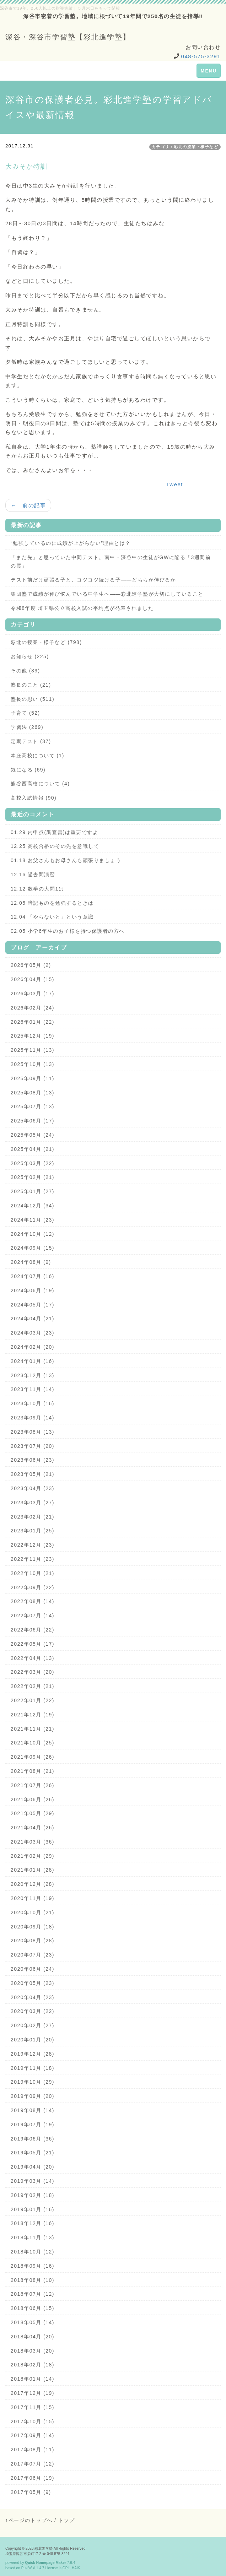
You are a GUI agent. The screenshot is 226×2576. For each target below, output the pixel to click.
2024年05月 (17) (32, 1305)
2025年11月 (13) (32, 1050)
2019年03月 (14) (32, 2181)
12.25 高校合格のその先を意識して (55, 846)
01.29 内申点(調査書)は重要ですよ (54, 832)
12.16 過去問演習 (33, 874)
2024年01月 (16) (32, 1361)
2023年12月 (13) (32, 1375)
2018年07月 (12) (32, 2294)
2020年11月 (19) (32, 1898)
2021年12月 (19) (32, 1714)
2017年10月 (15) (32, 2421)
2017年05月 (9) (31, 2492)
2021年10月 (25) (32, 1743)
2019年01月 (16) (32, 2209)
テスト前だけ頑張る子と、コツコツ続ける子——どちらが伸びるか (93, 580)
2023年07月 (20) (32, 1446)
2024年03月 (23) (32, 1333)
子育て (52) (25, 713)
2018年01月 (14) (32, 2379)
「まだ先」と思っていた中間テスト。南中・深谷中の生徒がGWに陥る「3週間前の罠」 (111, 561)
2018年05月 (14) (32, 2322)
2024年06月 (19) (32, 1290)
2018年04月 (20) (32, 2336)
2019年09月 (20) (32, 2096)
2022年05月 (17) (32, 1644)
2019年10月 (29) (32, 2082)
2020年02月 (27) (32, 2025)
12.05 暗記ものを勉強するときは (52, 903)
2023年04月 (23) (32, 1488)
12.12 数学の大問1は (37, 889)
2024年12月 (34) (32, 1205)
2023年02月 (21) (32, 1517)
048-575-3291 (201, 56)
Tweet (174, 484)
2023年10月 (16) (32, 1403)
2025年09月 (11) (32, 1078)
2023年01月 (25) (32, 1530)
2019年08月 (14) (32, 2110)
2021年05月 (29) (32, 1813)
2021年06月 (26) (32, 1799)
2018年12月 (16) (32, 2223)
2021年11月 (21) (32, 1729)
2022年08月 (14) (32, 1601)
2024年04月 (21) (32, 1318)
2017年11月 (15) (32, 2407)
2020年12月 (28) (32, 1884)
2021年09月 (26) (32, 1757)
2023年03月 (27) (32, 1502)
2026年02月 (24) (32, 1008)
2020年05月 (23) (32, 1983)
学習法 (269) (27, 727)
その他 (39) (25, 670)
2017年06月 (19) (32, 2478)
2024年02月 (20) (32, 1347)
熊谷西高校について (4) (40, 783)
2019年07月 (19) (32, 2124)
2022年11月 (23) (32, 1559)
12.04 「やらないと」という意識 (52, 917)
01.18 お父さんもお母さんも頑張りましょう (66, 860)
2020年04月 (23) (32, 1997)
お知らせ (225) (30, 656)
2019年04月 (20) (32, 2167)
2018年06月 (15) (32, 2308)
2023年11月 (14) (32, 1389)
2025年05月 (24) (32, 1135)
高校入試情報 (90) (33, 798)
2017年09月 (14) (32, 2435)
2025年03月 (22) (32, 1163)
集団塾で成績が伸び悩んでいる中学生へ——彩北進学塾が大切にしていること (107, 594)
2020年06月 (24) (32, 1969)
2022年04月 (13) (32, 1658)
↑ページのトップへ (29, 2520)
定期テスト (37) (31, 741)
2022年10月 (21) (32, 1573)
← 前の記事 (28, 505)
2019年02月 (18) (32, 2195)
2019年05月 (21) (32, 2152)
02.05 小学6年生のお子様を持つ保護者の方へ (68, 931)
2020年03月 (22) (32, 2011)
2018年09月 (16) (32, 2266)
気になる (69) (28, 770)
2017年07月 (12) (32, 2464)
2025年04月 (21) (32, 1149)
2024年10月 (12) (32, 1234)
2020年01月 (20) (32, 2039)
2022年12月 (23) (32, 1545)
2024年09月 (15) (32, 1248)
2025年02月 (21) (32, 1177)
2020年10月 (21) (32, 1912)
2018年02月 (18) (32, 2364)
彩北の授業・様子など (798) (46, 642)
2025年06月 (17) (32, 1121)
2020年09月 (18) (32, 1927)
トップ (66, 2520)
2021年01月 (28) (32, 1870)
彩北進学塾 (43, 2548)
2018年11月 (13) (32, 2237)
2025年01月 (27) (32, 1191)
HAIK (76, 2568)
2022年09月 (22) (32, 1587)
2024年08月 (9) (31, 1262)
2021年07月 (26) (32, 1785)
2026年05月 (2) (31, 965)
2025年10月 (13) (32, 1064)
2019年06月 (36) (32, 2139)
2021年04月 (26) (32, 1827)
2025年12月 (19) (32, 1036)
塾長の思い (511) (32, 699)
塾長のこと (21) (31, 685)
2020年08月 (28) (32, 1940)
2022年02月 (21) (32, 1686)
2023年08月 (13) (32, 1432)
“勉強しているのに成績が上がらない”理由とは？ (71, 543)
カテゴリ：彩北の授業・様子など (185, 147)
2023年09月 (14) (32, 1417)
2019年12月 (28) (32, 2054)
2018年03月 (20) (32, 2351)
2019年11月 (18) (32, 2068)
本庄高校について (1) (37, 755)
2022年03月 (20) (32, 1672)
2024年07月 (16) (32, 1276)
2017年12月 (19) (32, 2393)
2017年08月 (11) (32, 2449)
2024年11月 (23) (32, 1220)
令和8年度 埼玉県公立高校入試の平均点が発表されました (82, 608)
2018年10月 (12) (32, 2252)
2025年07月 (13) (32, 1106)
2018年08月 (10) (32, 2280)
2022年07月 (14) (32, 1615)
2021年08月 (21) (32, 1771)
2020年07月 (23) (32, 1955)
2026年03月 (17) (32, 993)
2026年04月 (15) (32, 979)
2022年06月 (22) (32, 1630)
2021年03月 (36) (32, 1842)
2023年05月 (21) (32, 1474)
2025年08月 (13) (32, 1092)
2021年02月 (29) (32, 1856)
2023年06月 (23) (32, 1460)
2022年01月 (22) (32, 1700)
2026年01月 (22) (32, 1022)
